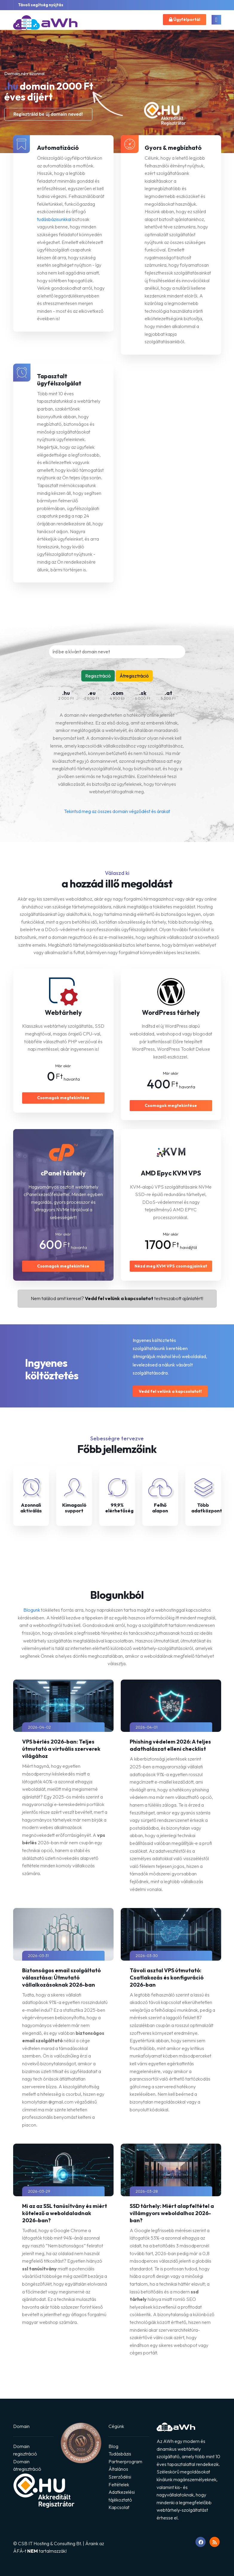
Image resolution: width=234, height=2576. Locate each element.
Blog (113, 2446)
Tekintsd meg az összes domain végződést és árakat (117, 811)
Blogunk (31, 1610)
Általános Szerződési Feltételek (119, 2476)
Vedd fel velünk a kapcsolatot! (170, 1391)
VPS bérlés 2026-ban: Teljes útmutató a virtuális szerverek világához (61, 1748)
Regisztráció (98, 676)
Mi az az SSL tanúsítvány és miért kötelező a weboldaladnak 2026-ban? (64, 2213)
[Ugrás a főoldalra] (45, 24)
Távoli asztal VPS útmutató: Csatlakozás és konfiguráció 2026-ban (167, 1977)
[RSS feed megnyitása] (214, 2542)
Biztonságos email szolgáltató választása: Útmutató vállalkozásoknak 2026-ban (61, 1977)
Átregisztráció (134, 676)
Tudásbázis (119, 2454)
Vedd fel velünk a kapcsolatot (119, 1298)
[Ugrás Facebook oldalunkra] (200, 2542)
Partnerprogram (125, 2461)
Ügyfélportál (184, 19)
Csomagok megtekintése (63, 1097)
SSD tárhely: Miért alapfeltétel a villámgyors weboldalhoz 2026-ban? (172, 2213)
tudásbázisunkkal (54, 219)
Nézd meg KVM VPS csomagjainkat (170, 1266)
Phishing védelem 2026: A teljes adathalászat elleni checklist (170, 1745)
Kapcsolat (118, 2507)
